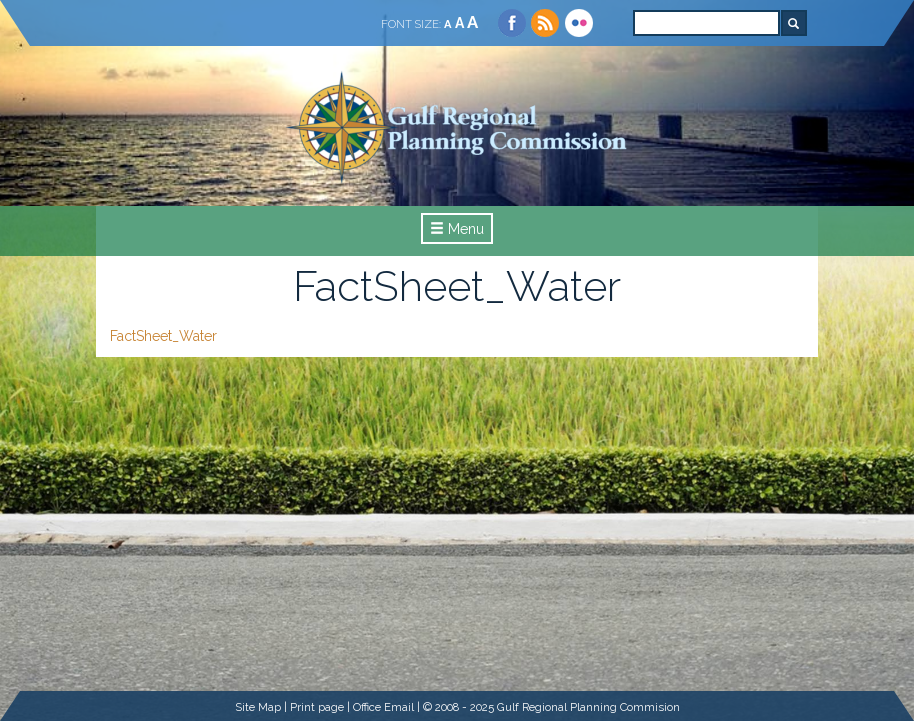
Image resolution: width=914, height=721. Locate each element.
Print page (317, 707)
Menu (457, 229)
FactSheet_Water (163, 336)
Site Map (258, 707)
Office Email (383, 707)
